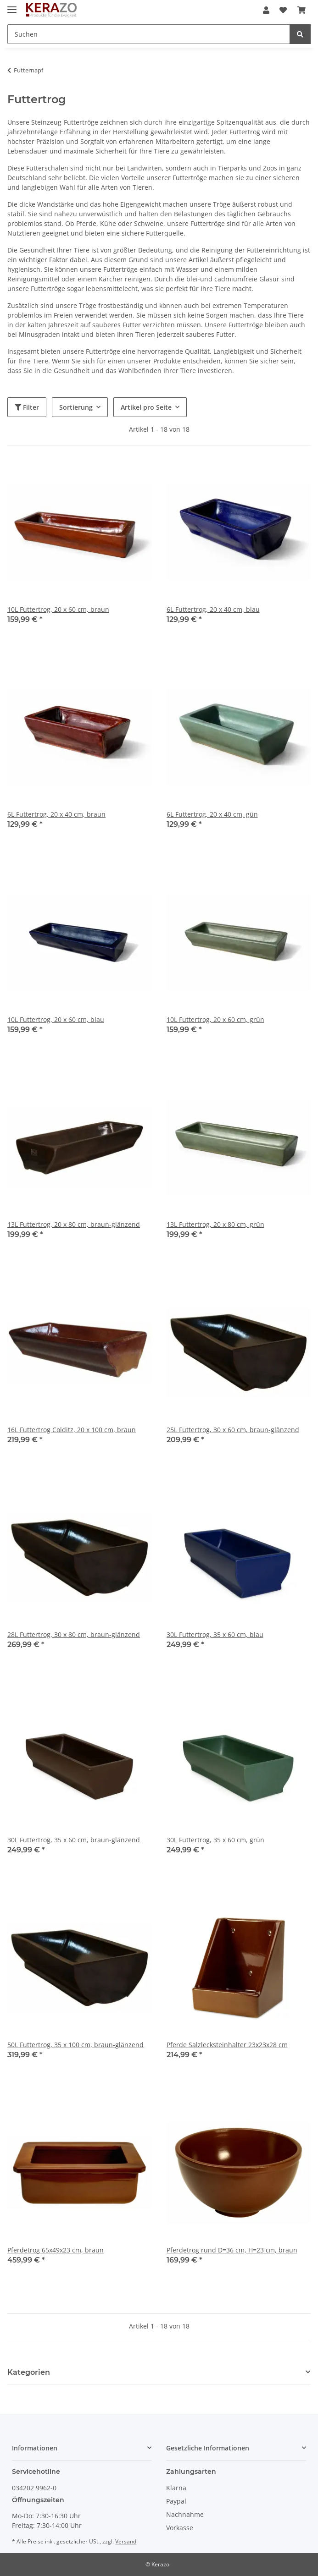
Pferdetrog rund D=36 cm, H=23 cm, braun (232, 2250)
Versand (125, 2541)
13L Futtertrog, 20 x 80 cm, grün (215, 1224)
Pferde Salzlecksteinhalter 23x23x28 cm (227, 2044)
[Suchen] (148, 34)
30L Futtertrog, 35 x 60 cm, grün (215, 1839)
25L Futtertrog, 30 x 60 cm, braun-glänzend (233, 1429)
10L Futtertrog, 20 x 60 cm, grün (215, 1019)
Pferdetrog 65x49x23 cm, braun (55, 2250)
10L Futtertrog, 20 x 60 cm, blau (55, 1019)
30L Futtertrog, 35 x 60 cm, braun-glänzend (73, 1839)
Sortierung (76, 407)
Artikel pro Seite (146, 407)
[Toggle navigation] (12, 5)
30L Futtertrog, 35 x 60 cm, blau (215, 1634)
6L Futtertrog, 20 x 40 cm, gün (212, 814)
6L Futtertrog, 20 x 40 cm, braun (56, 814)
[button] (266, 10)
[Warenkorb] (301, 10)
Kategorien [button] (28, 2372)
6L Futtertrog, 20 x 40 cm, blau (213, 609)
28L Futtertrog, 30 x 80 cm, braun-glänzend (73, 1634)
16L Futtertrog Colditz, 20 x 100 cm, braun (71, 1429)
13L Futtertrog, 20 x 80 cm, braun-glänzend (73, 1224)
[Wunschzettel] (283, 10)
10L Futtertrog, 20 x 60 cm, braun (58, 609)
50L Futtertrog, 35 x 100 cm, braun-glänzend (75, 2044)
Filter (27, 407)
